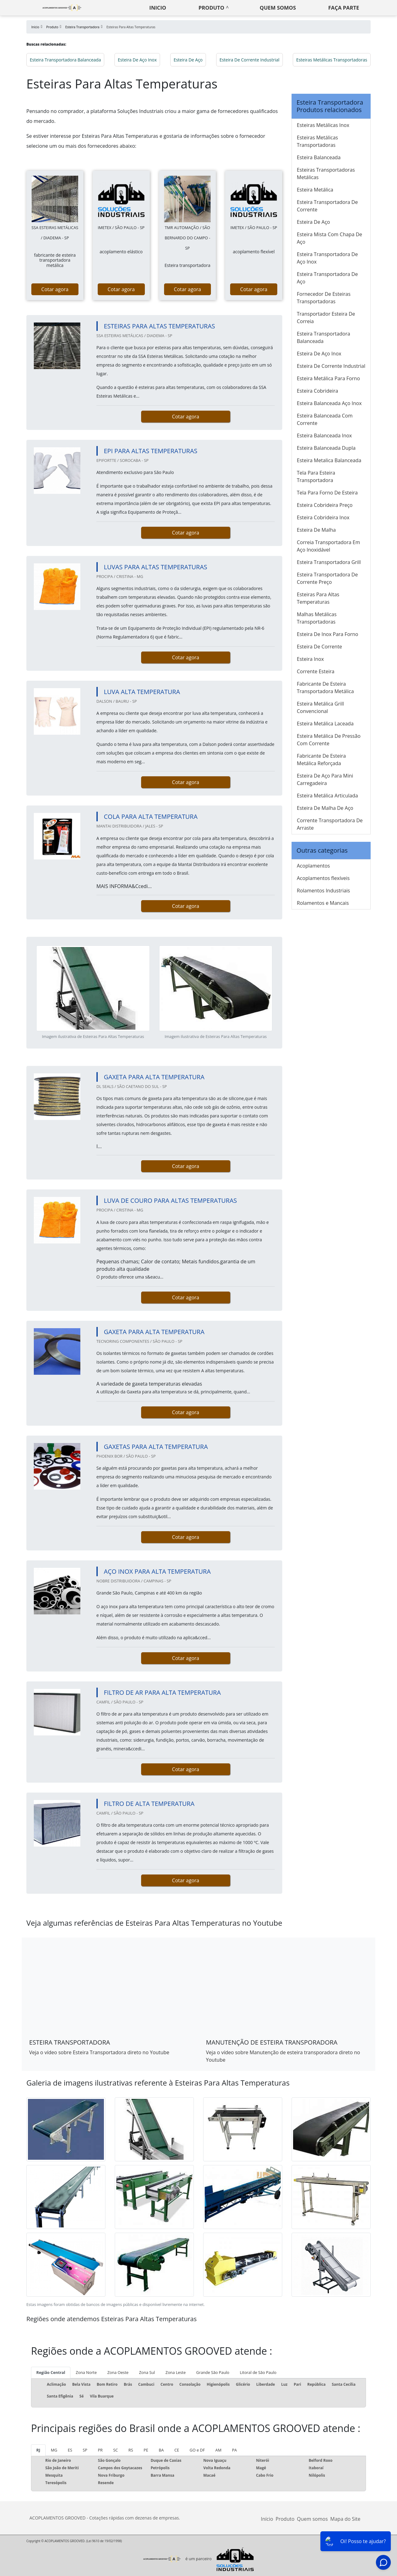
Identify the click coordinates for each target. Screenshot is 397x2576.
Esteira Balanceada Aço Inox (329, 403)
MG (54, 2450)
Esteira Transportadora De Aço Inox (327, 258)
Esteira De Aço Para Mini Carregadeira (325, 779)
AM (218, 2450)
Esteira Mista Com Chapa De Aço (329, 238)
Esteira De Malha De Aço (325, 808)
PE (146, 2450)
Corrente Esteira (315, 671)
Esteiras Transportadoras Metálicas (326, 173)
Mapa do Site (345, 2518)
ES (70, 2450)
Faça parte (343, 7)
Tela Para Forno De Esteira (327, 492)
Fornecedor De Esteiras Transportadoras (323, 298)
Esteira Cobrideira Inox (323, 517)
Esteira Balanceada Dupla (326, 447)
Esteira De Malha (316, 529)
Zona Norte (86, 2372)
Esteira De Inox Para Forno (327, 634)
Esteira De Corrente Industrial (249, 60)
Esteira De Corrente (319, 646)
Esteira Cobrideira (317, 390)
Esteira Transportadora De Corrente (327, 206)
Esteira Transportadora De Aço (327, 278)
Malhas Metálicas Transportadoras (317, 618)
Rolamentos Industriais (323, 890)
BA (161, 2450)
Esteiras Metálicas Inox (323, 125)
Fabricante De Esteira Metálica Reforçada (321, 759)
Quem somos (278, 7)
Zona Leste (176, 2372)
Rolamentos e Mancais (323, 903)
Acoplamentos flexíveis (323, 878)
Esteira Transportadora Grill (329, 562)
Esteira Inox (310, 659)
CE (176, 2450)
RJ (38, 2450)
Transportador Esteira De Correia (326, 317)
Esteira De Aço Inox (137, 60)
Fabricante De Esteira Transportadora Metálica (325, 687)
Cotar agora (55, 289)
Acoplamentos (313, 865)
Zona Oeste (117, 2372)
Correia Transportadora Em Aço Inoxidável (328, 546)
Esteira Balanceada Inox (324, 435)
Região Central (50, 2372)
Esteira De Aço (188, 60)
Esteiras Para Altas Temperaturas (318, 598)
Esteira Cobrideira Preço (325, 505)
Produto (211, 7)
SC (115, 2450)
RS (130, 2450)
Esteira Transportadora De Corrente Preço (327, 578)
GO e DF (197, 2450)
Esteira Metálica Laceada (325, 723)
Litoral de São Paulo (258, 2372)
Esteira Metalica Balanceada (329, 460)
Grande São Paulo (213, 2372)
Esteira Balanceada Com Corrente (325, 419)
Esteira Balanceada (319, 157)
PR (100, 2450)
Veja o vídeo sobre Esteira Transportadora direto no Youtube (99, 2052)
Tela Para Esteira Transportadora (316, 476)
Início (267, 2518)
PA (234, 2450)
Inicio (157, 7)
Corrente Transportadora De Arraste (330, 824)
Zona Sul (147, 2372)
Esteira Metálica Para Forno (328, 378)
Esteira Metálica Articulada (327, 795)
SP (85, 2450)
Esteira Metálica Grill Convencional (320, 707)
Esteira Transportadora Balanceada (65, 60)
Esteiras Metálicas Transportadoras (331, 60)
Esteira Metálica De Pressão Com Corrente (328, 740)
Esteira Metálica (315, 189)
